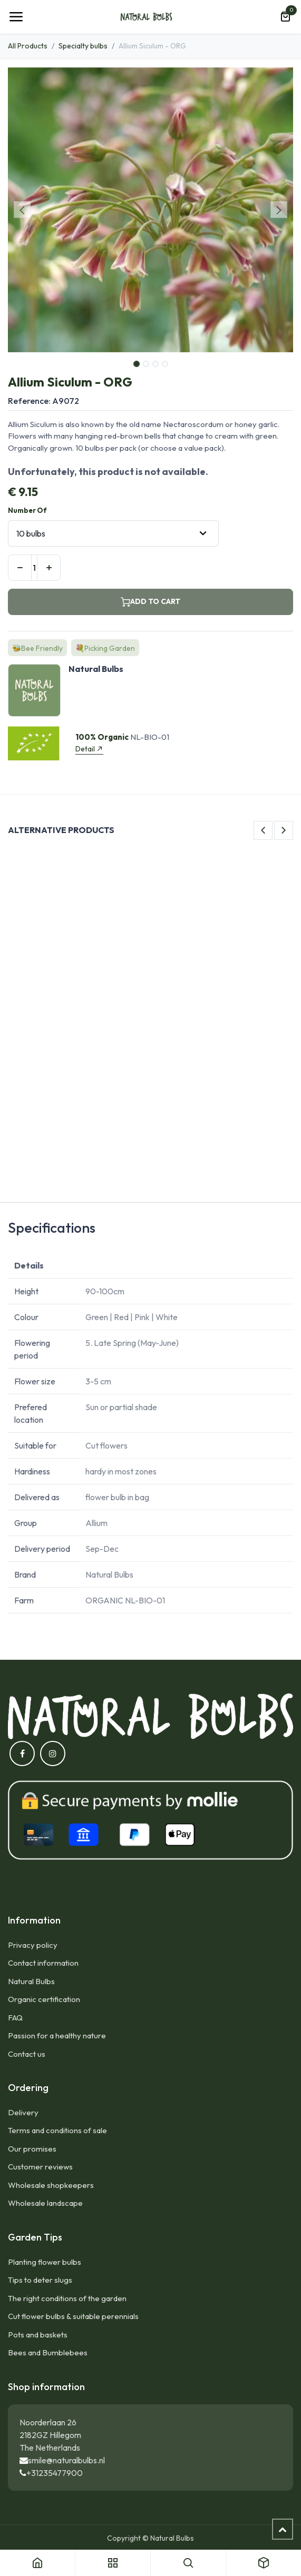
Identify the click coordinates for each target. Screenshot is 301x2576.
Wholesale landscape (45, 2203)
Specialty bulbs (83, 46)
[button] (22, 209)
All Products (27, 46)
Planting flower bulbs (44, 2262)
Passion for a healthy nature (57, 2035)
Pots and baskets (37, 2335)
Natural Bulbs (31, 1981)
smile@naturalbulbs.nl (66, 2460)
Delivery (23, 2112)
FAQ (15, 2018)
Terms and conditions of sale (57, 2130)
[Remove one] (19, 567)
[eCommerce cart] (285, 17)
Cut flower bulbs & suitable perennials (73, 2316)
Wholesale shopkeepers (51, 2185)
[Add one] (48, 567)
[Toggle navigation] (16, 17)
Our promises (32, 2149)
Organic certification (44, 1999)
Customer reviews (40, 2167)
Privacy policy (32, 1945)
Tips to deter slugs (40, 2280)
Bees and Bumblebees (48, 2352)
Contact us (26, 2054)
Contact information (43, 1963)
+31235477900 (54, 2473)
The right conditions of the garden (67, 2298)
